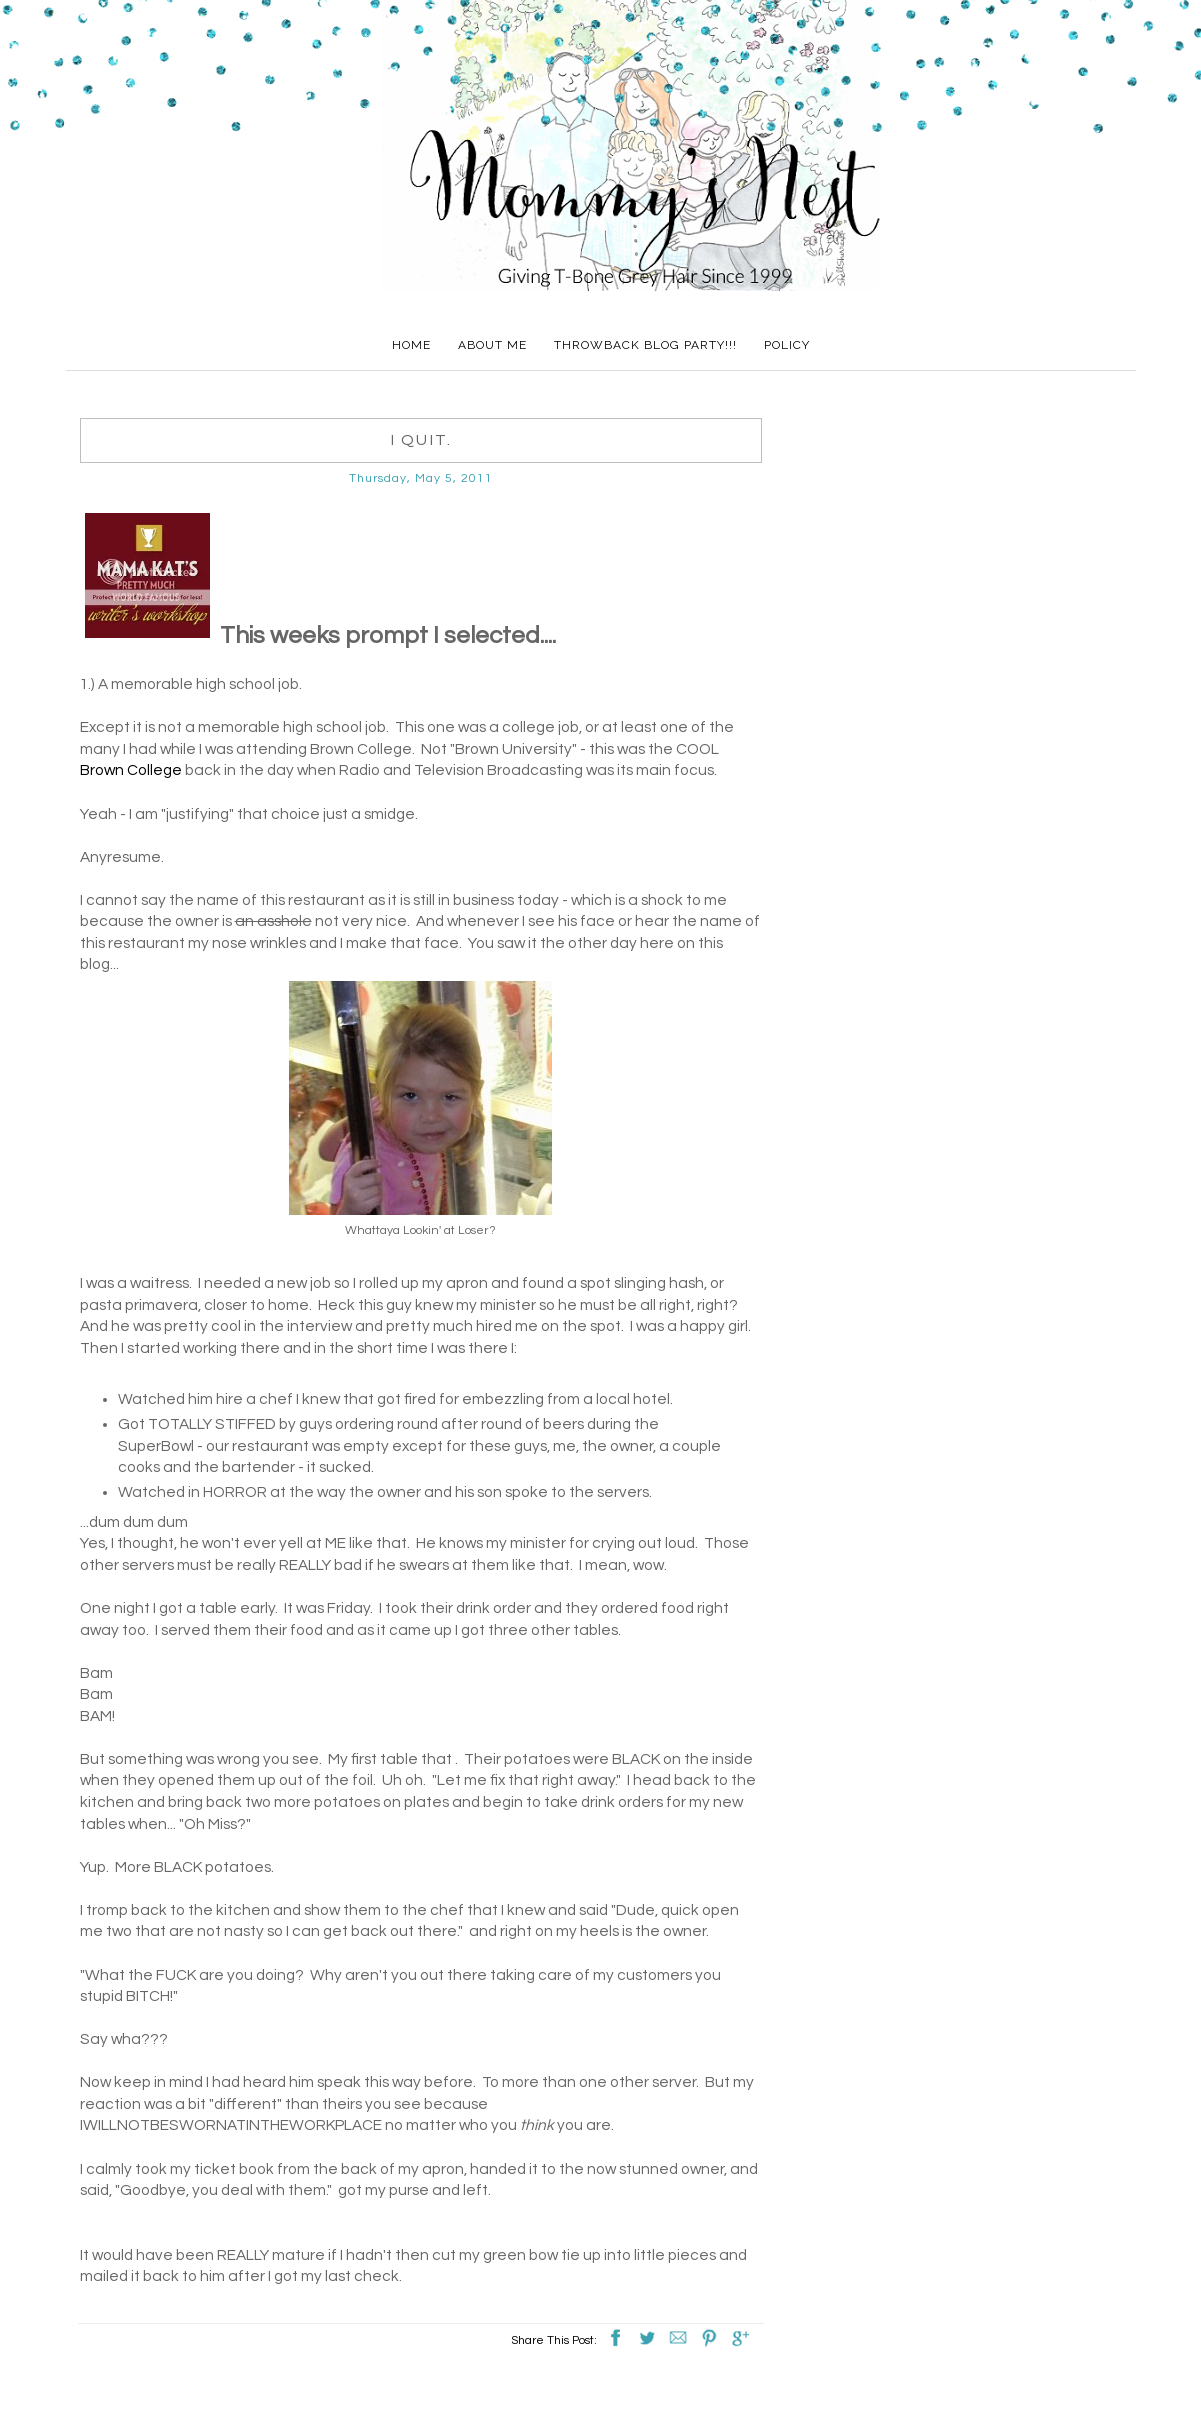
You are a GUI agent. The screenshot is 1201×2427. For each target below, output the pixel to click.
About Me (492, 345)
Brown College (131, 770)
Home (411, 345)
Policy (787, 345)
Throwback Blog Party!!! (645, 345)
